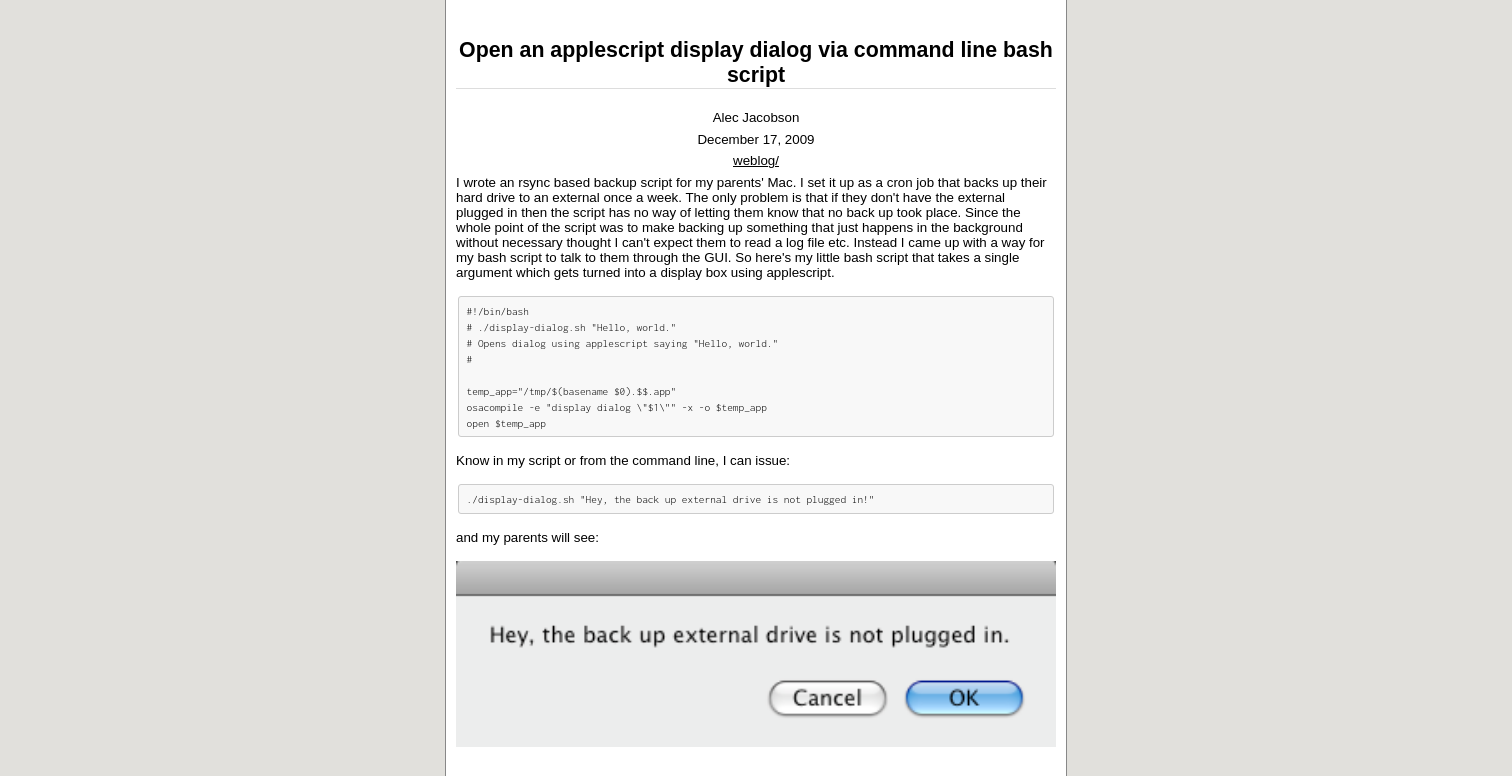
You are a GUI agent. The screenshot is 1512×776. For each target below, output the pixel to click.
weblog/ (756, 160)
